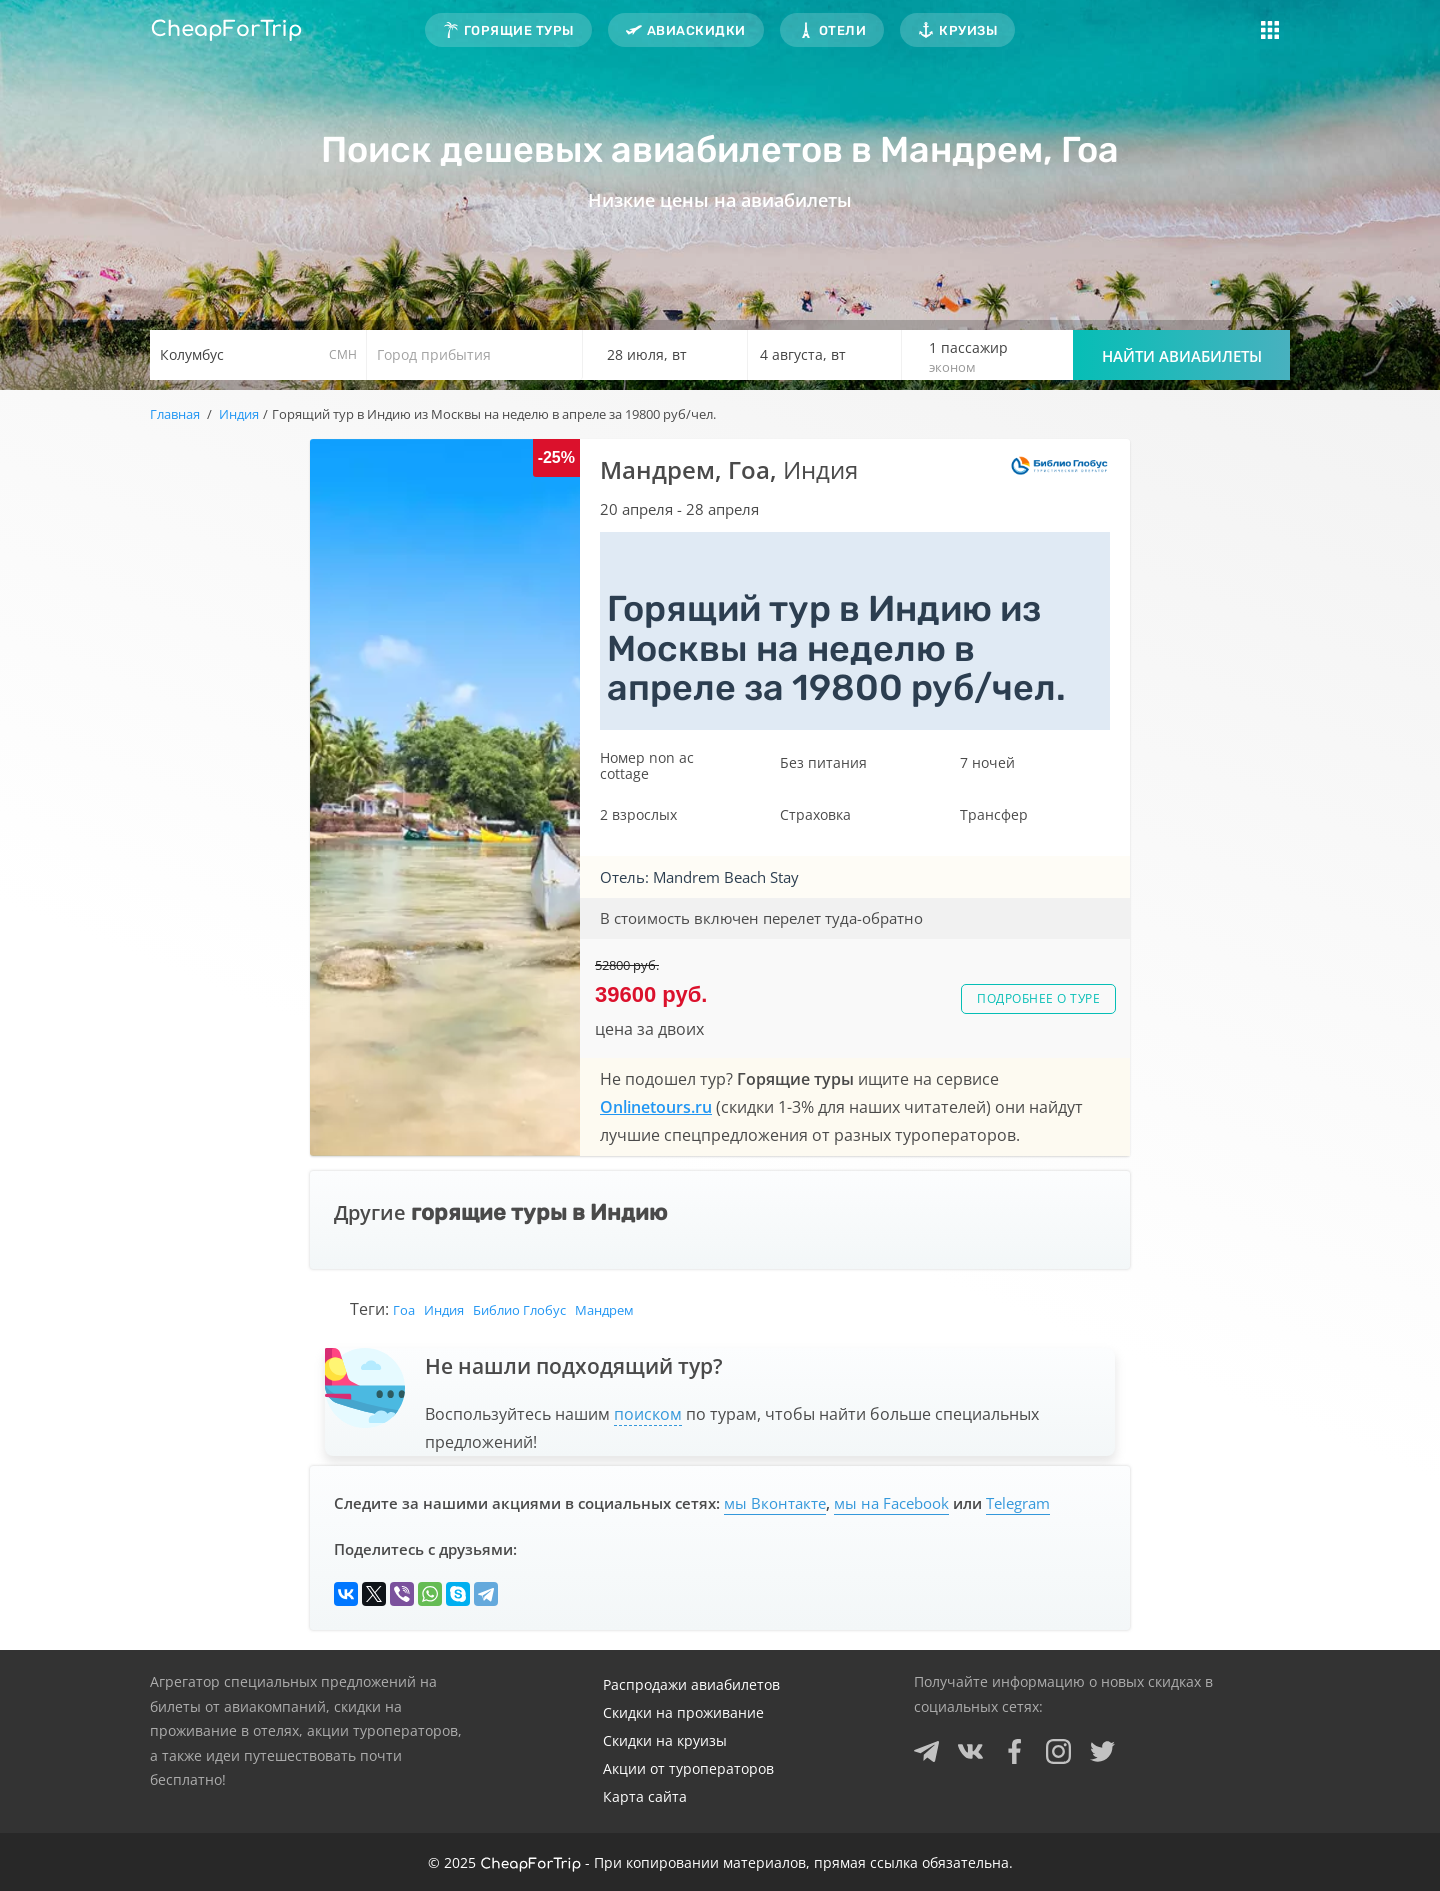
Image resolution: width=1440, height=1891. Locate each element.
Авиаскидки (696, 30)
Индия (444, 1310)
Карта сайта (645, 1796)
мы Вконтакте (775, 1503)
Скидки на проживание (683, 1712)
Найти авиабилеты (1182, 356)
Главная (175, 414)
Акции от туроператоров (688, 1768)
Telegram (1018, 1503)
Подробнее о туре (1038, 998)
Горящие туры (519, 30)
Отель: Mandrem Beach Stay (699, 877)
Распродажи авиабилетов (691, 1684)
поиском (648, 1414)
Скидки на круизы (665, 1740)
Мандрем (604, 1310)
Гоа (404, 1310)
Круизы (968, 30)
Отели (843, 30)
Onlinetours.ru (656, 1107)
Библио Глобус (519, 1310)
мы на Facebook (891, 1503)
